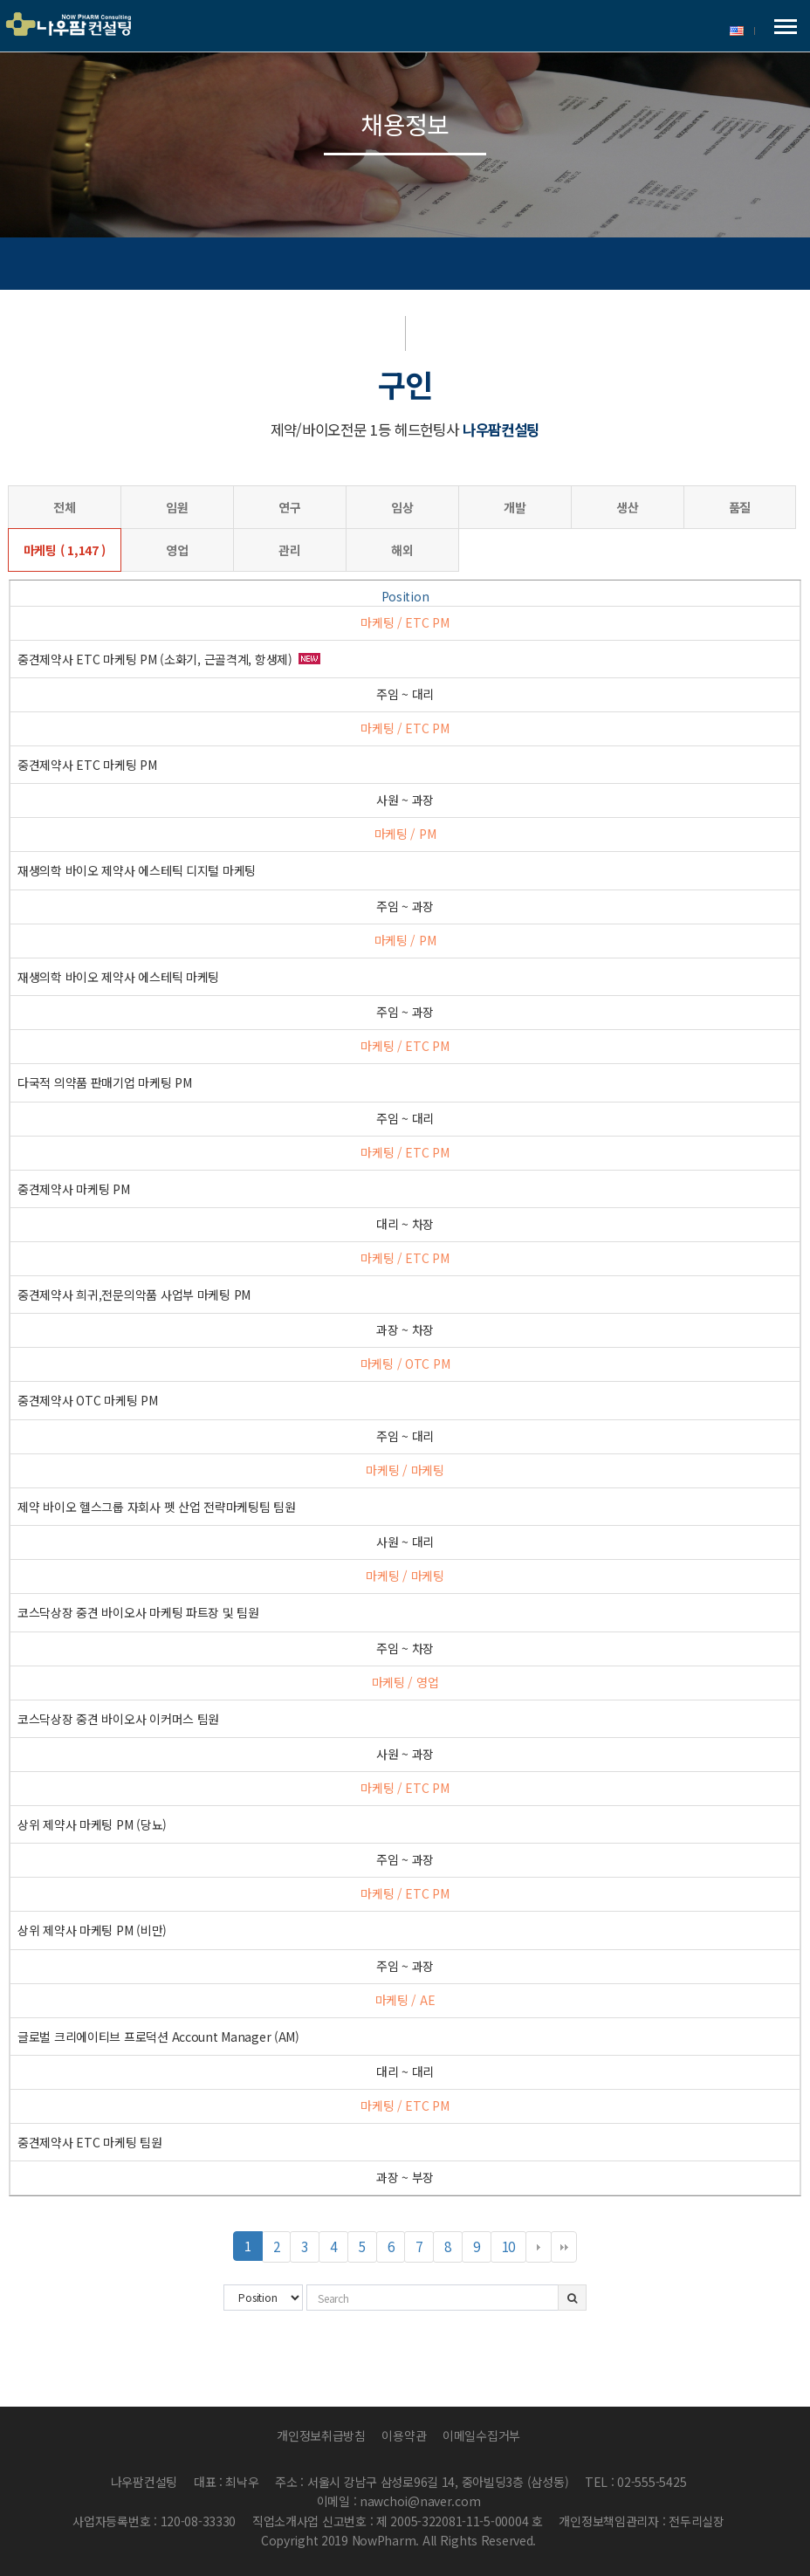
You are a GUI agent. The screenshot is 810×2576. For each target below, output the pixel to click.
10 (514, 2249)
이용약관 (403, 2435)
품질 (740, 507)
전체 (64, 507)
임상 (402, 507)
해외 (402, 550)
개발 (514, 507)
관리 (289, 550)
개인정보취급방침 (321, 2435)
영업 (177, 550)
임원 (177, 507)
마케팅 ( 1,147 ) (65, 550)
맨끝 (564, 2247)
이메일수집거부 (481, 2435)
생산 (627, 507)
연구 (289, 507)
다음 (538, 2247)
